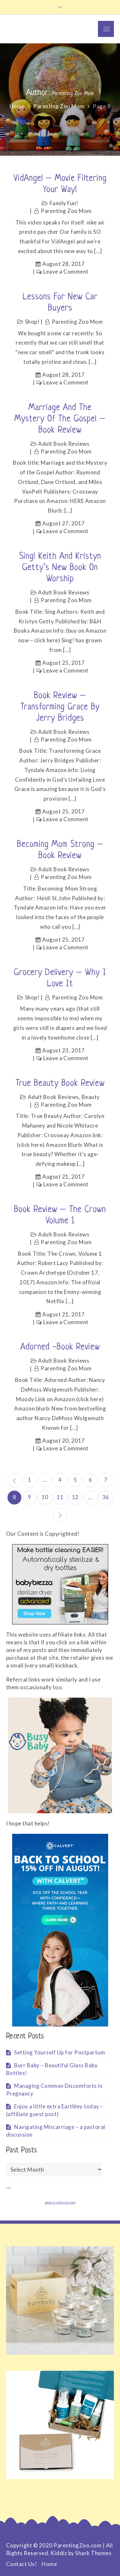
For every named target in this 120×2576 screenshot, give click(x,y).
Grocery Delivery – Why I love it (60, 978)
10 (45, 1497)
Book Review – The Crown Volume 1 (60, 1215)
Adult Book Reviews (63, 443)
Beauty (91, 1097)
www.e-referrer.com (60, 2202)
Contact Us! (21, 2564)
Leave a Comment (66, 271)
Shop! (32, 321)
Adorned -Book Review (60, 1347)
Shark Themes (93, 2553)
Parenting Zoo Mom (66, 210)
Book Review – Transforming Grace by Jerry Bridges (60, 707)
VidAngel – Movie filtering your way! (60, 184)
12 (75, 1497)
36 (105, 1497)
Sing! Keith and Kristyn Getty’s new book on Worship (60, 568)
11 (60, 1497)
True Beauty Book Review (60, 1083)
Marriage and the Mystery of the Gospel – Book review (60, 419)
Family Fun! (64, 203)
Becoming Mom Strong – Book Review (60, 850)
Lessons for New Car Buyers (60, 302)
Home (49, 2564)
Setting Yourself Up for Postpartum (59, 2052)
